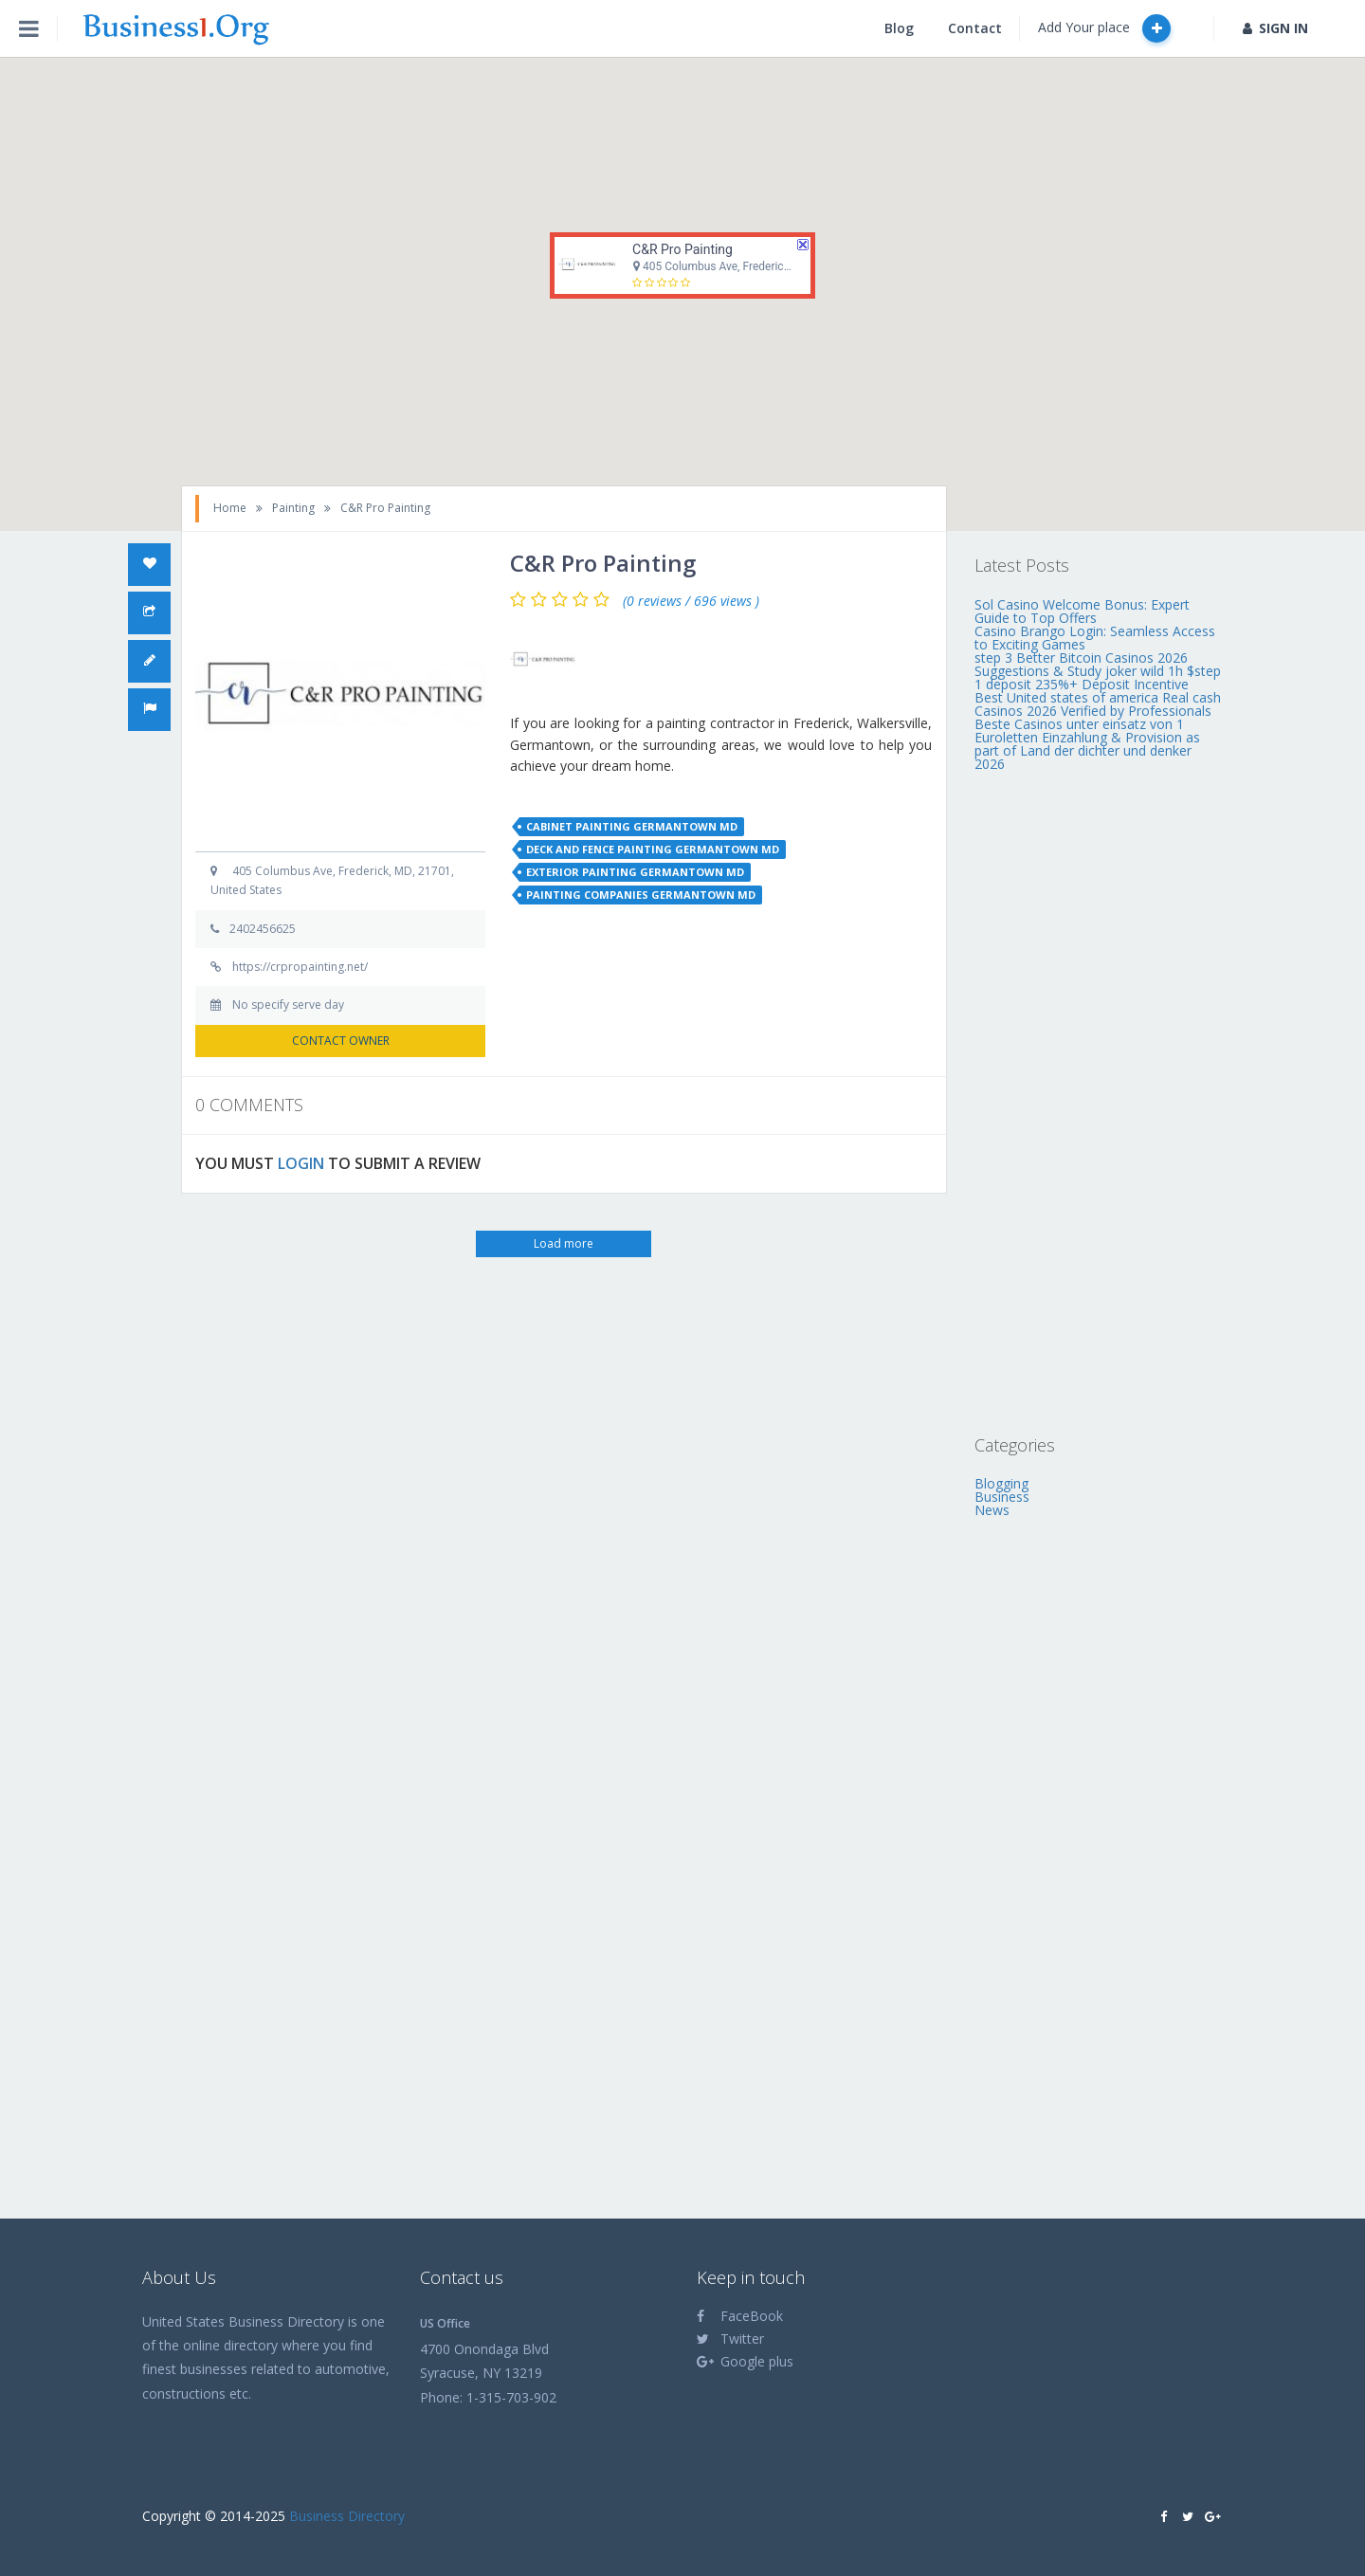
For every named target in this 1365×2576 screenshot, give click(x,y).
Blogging (1001, 1483)
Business (1001, 1497)
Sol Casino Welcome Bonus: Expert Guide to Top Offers (1082, 611)
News (992, 1510)
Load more (563, 1243)
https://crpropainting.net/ (300, 967)
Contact (975, 28)
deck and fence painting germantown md (652, 849)
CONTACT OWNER (341, 1040)
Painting (293, 508)
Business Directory (347, 2516)
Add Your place (1104, 28)
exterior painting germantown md (635, 872)
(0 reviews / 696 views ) (691, 601)
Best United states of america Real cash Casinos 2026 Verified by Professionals (1097, 704)
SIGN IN (1275, 28)
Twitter (730, 2338)
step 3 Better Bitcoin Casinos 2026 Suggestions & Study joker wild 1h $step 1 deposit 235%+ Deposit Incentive (1097, 671)
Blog (899, 28)
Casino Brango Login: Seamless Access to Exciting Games (1094, 637)
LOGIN (301, 1163)
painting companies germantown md (640, 894)
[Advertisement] (1099, 1102)
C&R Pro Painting (682, 249)
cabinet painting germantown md (631, 826)
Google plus (745, 2361)
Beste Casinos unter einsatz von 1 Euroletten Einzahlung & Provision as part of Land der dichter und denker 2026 (1087, 744)
